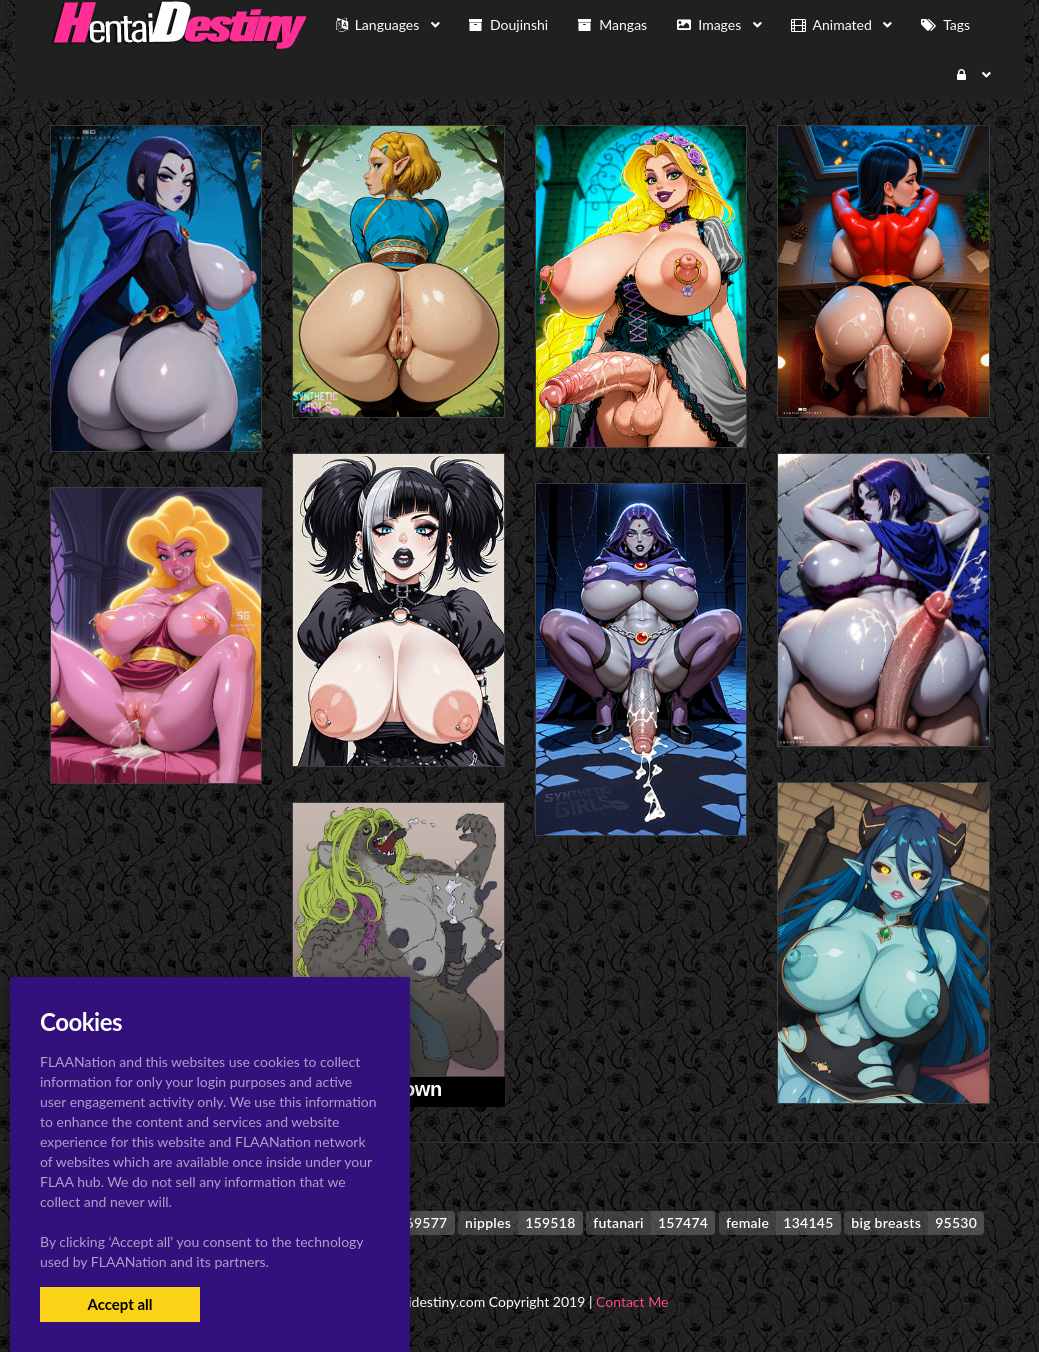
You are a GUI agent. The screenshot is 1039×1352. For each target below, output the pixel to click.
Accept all (119, 1304)
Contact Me (632, 1301)
